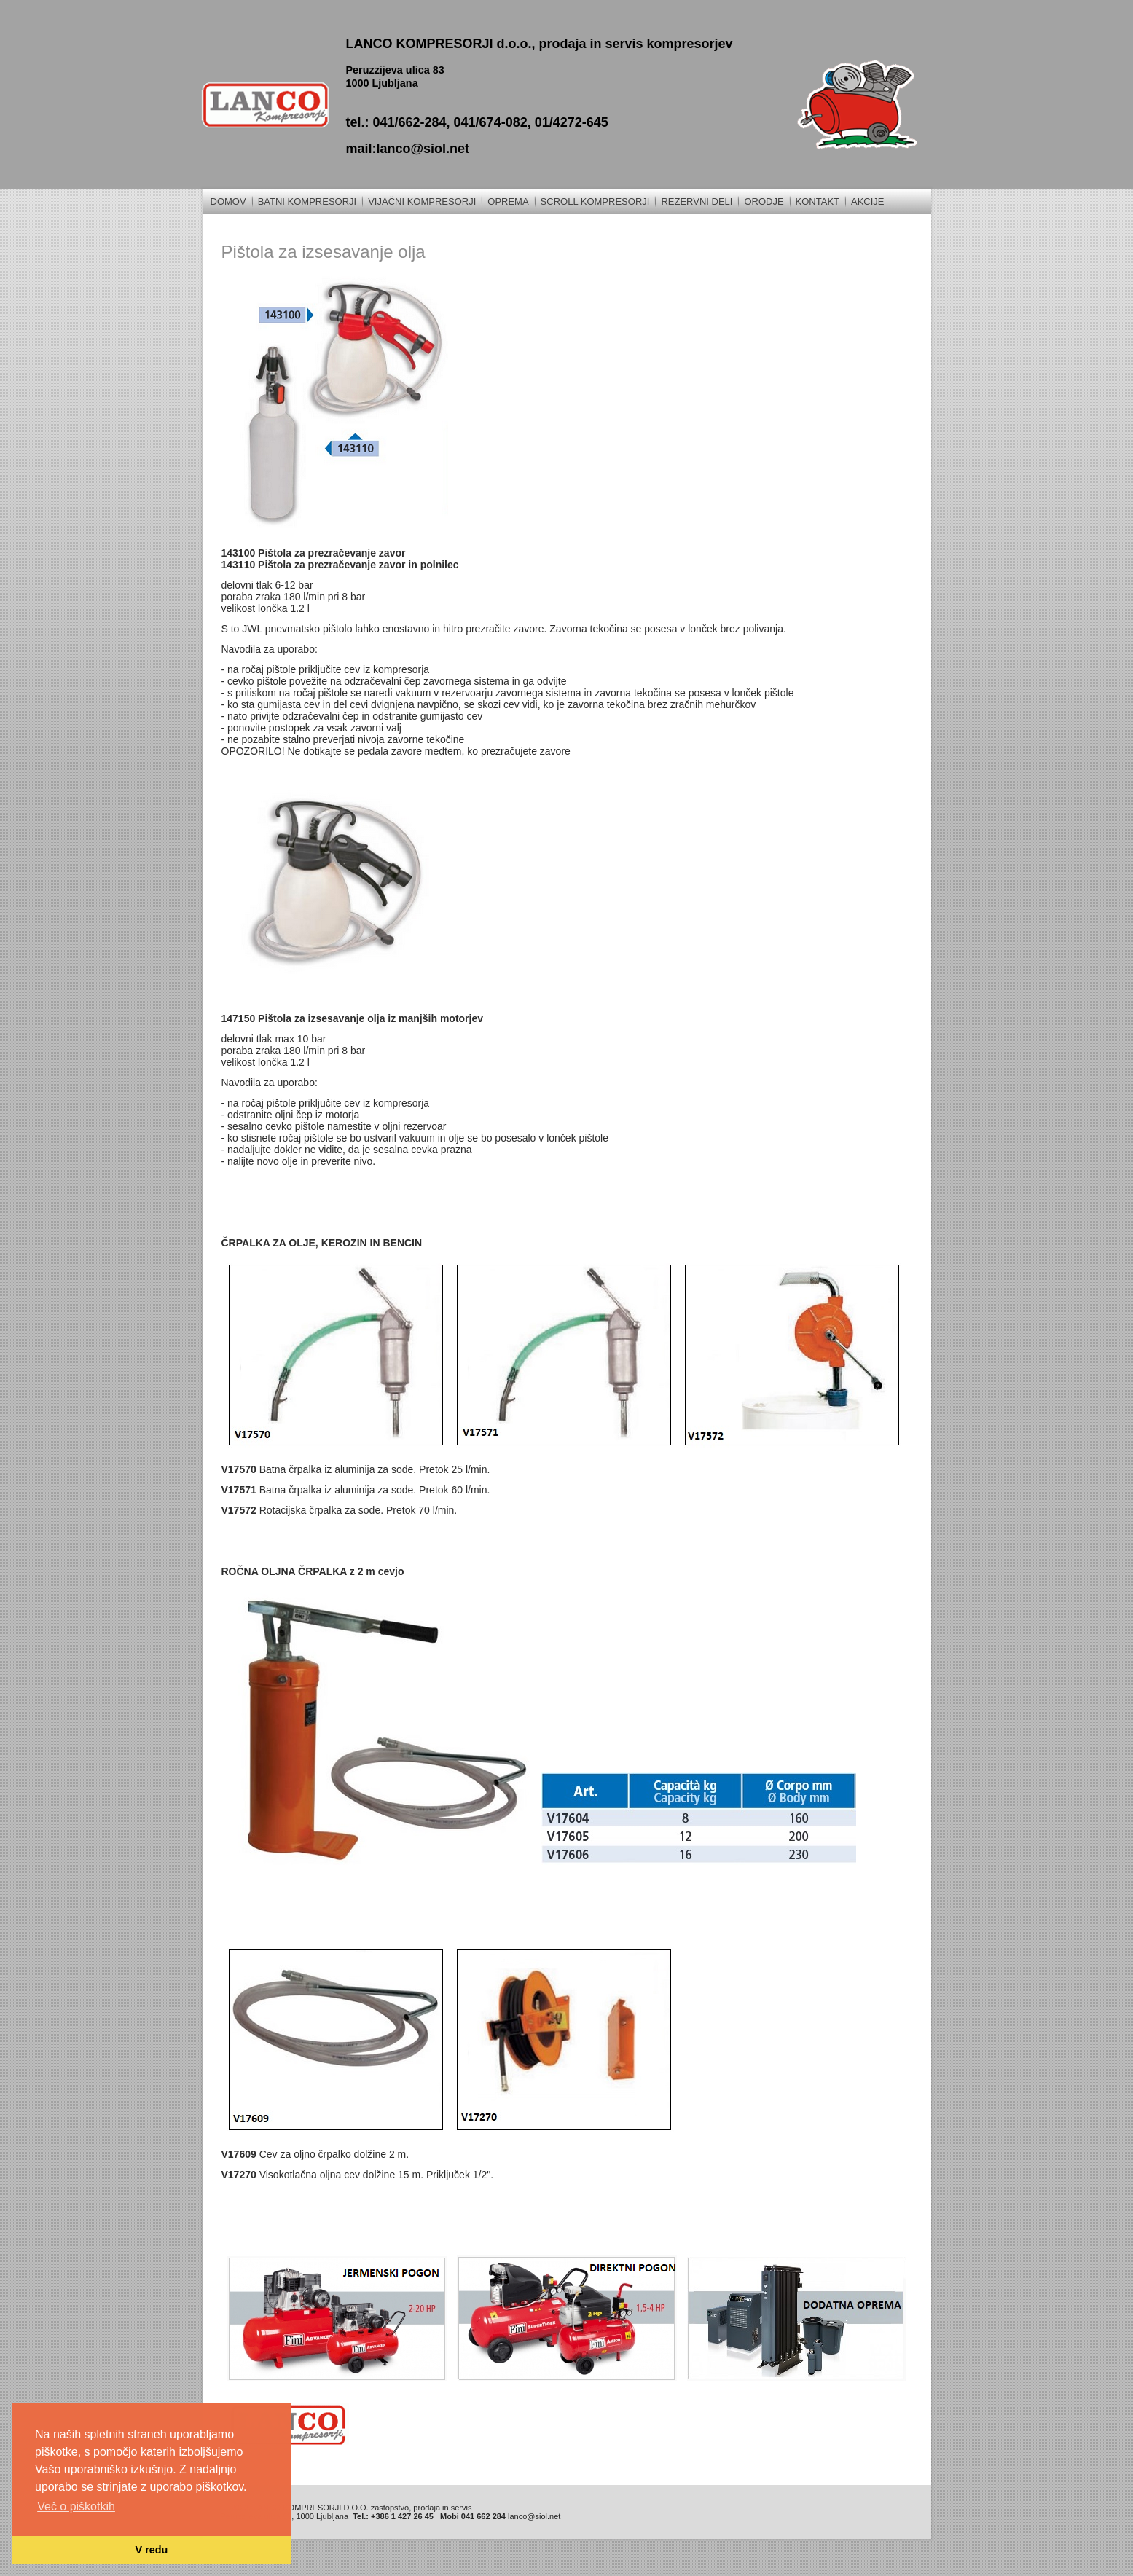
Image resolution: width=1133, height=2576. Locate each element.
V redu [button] (152, 2550)
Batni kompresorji (307, 201)
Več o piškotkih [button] (76, 2506)
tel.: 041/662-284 (395, 122)
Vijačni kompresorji (422, 201)
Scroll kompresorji (595, 201)
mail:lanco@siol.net (407, 148)
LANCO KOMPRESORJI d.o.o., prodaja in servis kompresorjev (538, 43)
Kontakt (817, 201)
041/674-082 (491, 122)
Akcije (868, 201)
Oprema (507, 201)
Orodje (763, 201)
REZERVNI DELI (696, 201)
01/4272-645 (571, 122)
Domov (228, 201)
